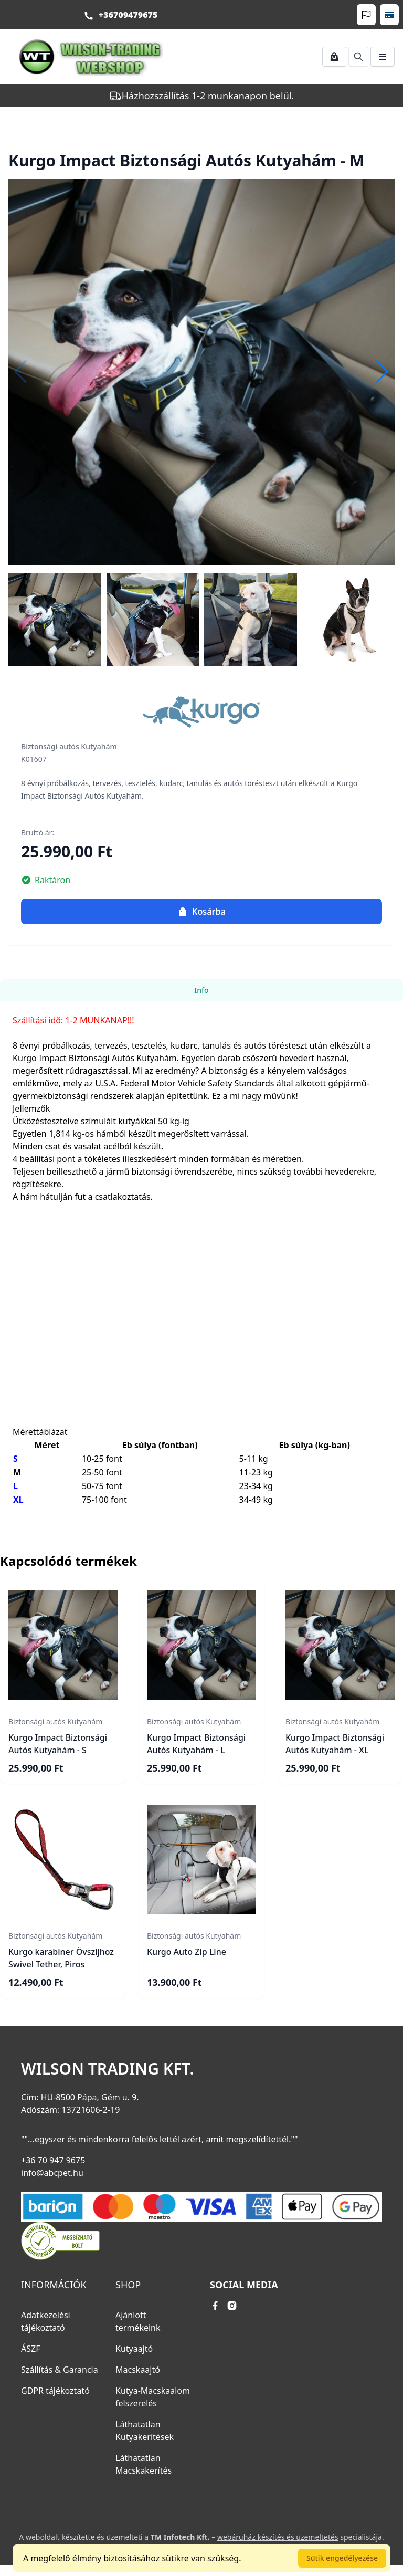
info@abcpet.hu (52, 2173)
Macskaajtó (137, 2369)
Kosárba (201, 911)
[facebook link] (215, 2305)
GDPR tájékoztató (55, 2390)
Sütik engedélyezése (342, 2558)
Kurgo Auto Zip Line (186, 1951)
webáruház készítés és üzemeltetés (277, 2537)
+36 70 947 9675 (53, 2160)
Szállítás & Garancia (59, 2369)
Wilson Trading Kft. (107, 2068)
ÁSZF (30, 2348)
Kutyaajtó (134, 2348)
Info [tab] (201, 990)
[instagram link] (232, 2305)
